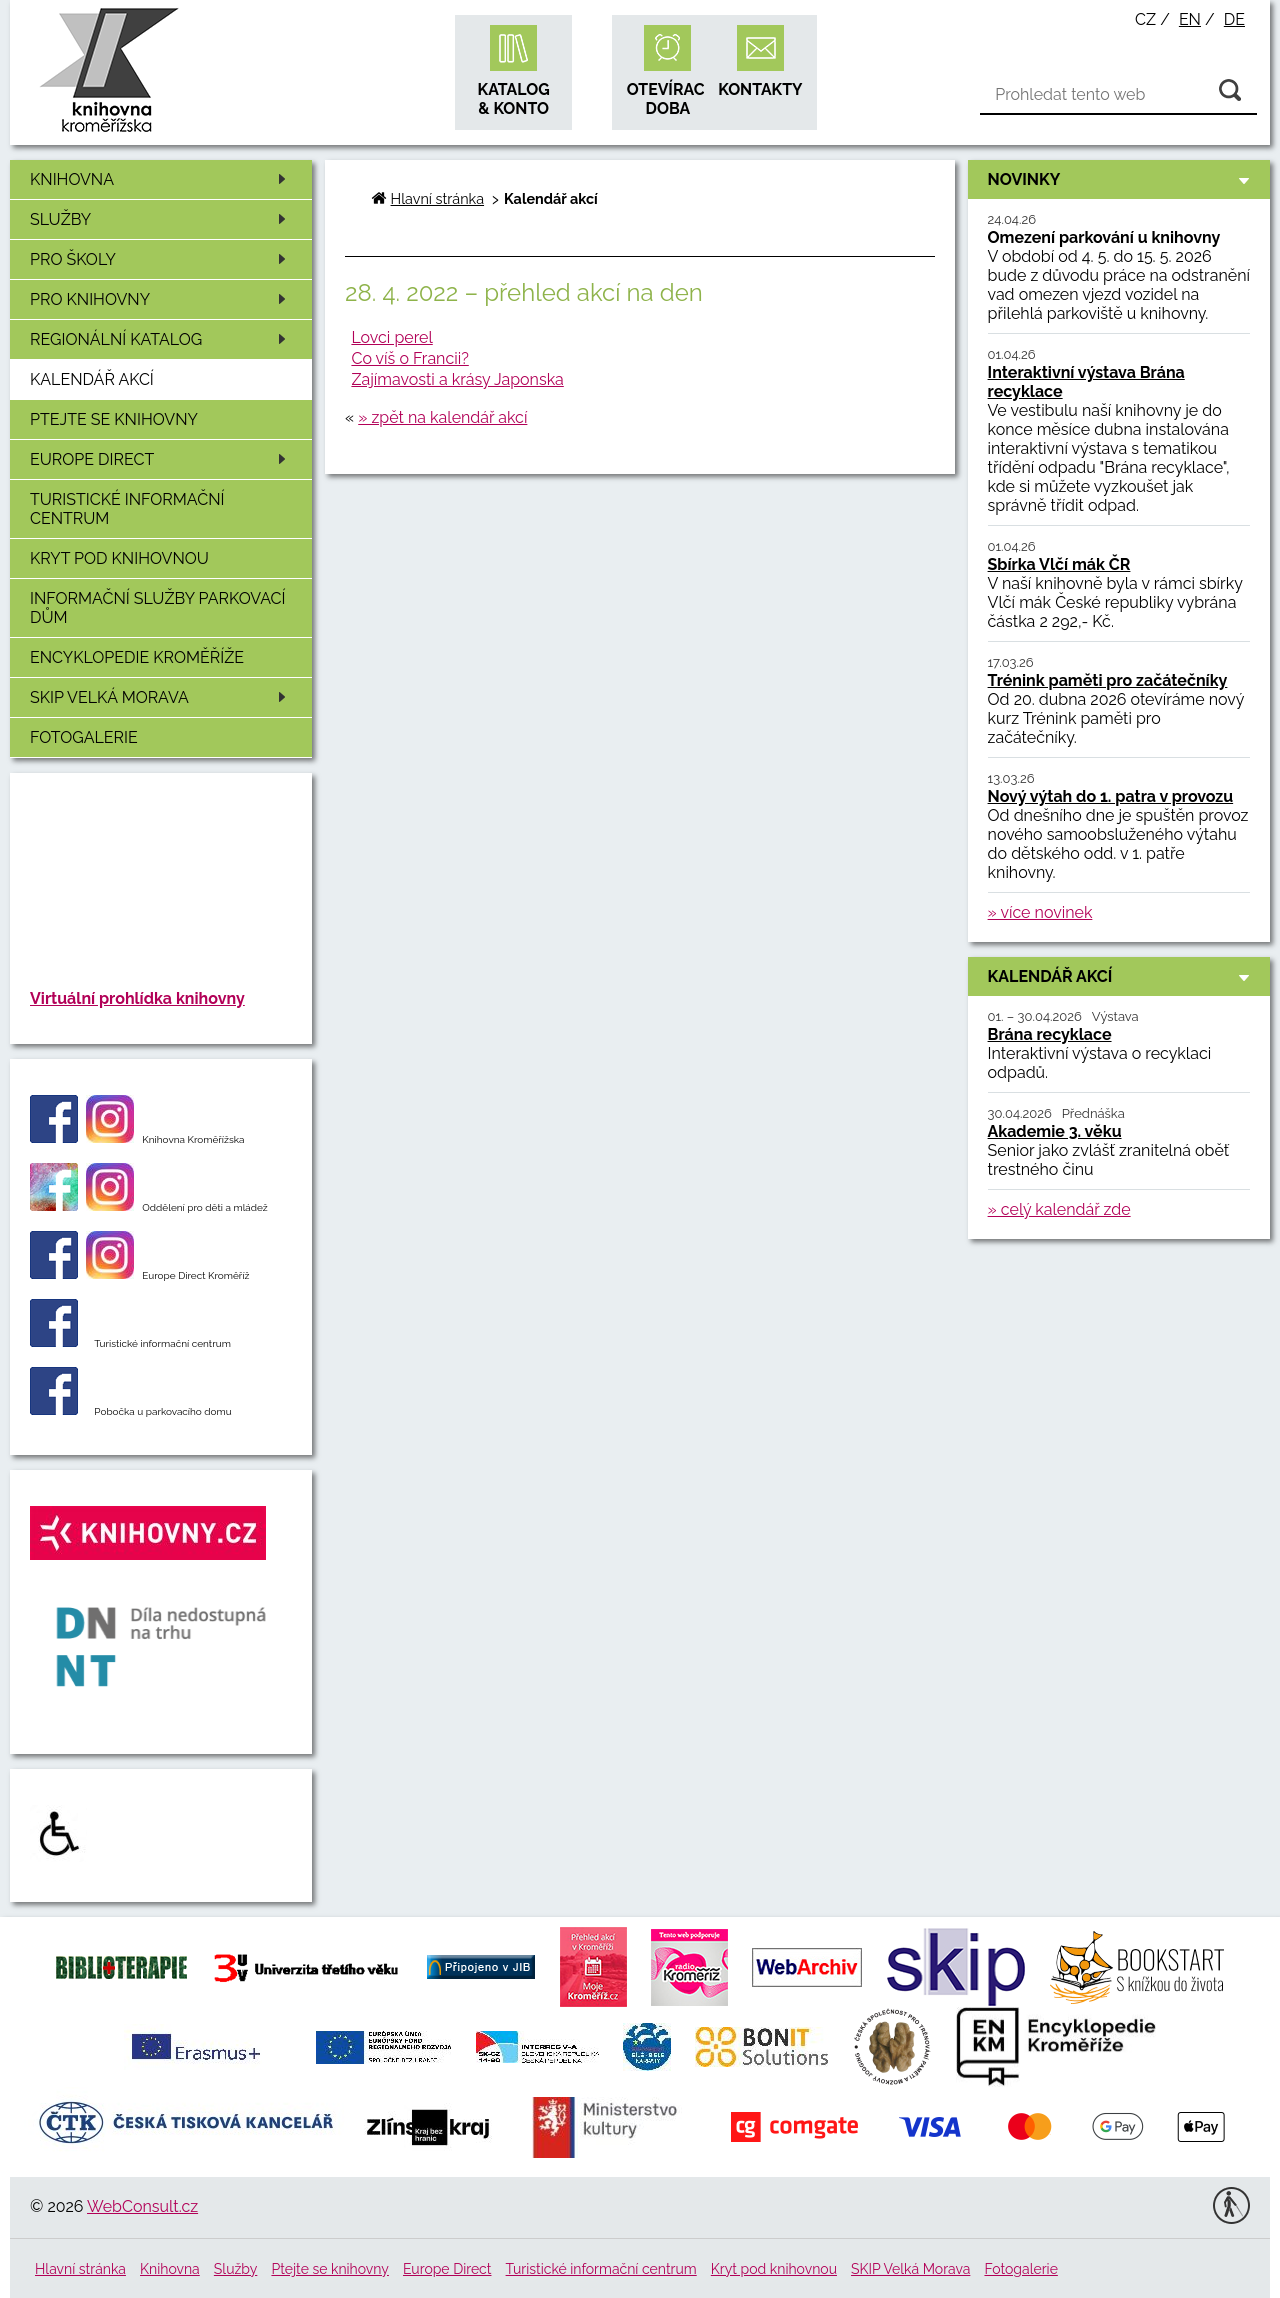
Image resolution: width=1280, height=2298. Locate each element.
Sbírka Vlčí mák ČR (1059, 564)
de (1234, 19)
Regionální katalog (161, 339)
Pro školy (161, 259)
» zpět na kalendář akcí (442, 417)
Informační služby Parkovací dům (158, 608)
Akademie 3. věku (1055, 1131)
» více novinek (1040, 912)
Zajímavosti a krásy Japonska (457, 379)
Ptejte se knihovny (114, 419)
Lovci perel (391, 337)
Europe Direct (161, 459)
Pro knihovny (161, 299)
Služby (161, 219)
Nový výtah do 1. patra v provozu (1111, 796)
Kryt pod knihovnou (119, 558)
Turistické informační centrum (127, 509)
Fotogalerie (84, 737)
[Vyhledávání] (1118, 95)
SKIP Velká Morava (161, 697)
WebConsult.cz (142, 2206)
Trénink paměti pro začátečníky (1108, 680)
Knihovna (161, 179)
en (1190, 19)
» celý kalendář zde (1059, 1209)
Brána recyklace (1050, 1034)
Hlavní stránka (437, 198)
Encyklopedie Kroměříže (137, 657)
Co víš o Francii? (409, 358)
